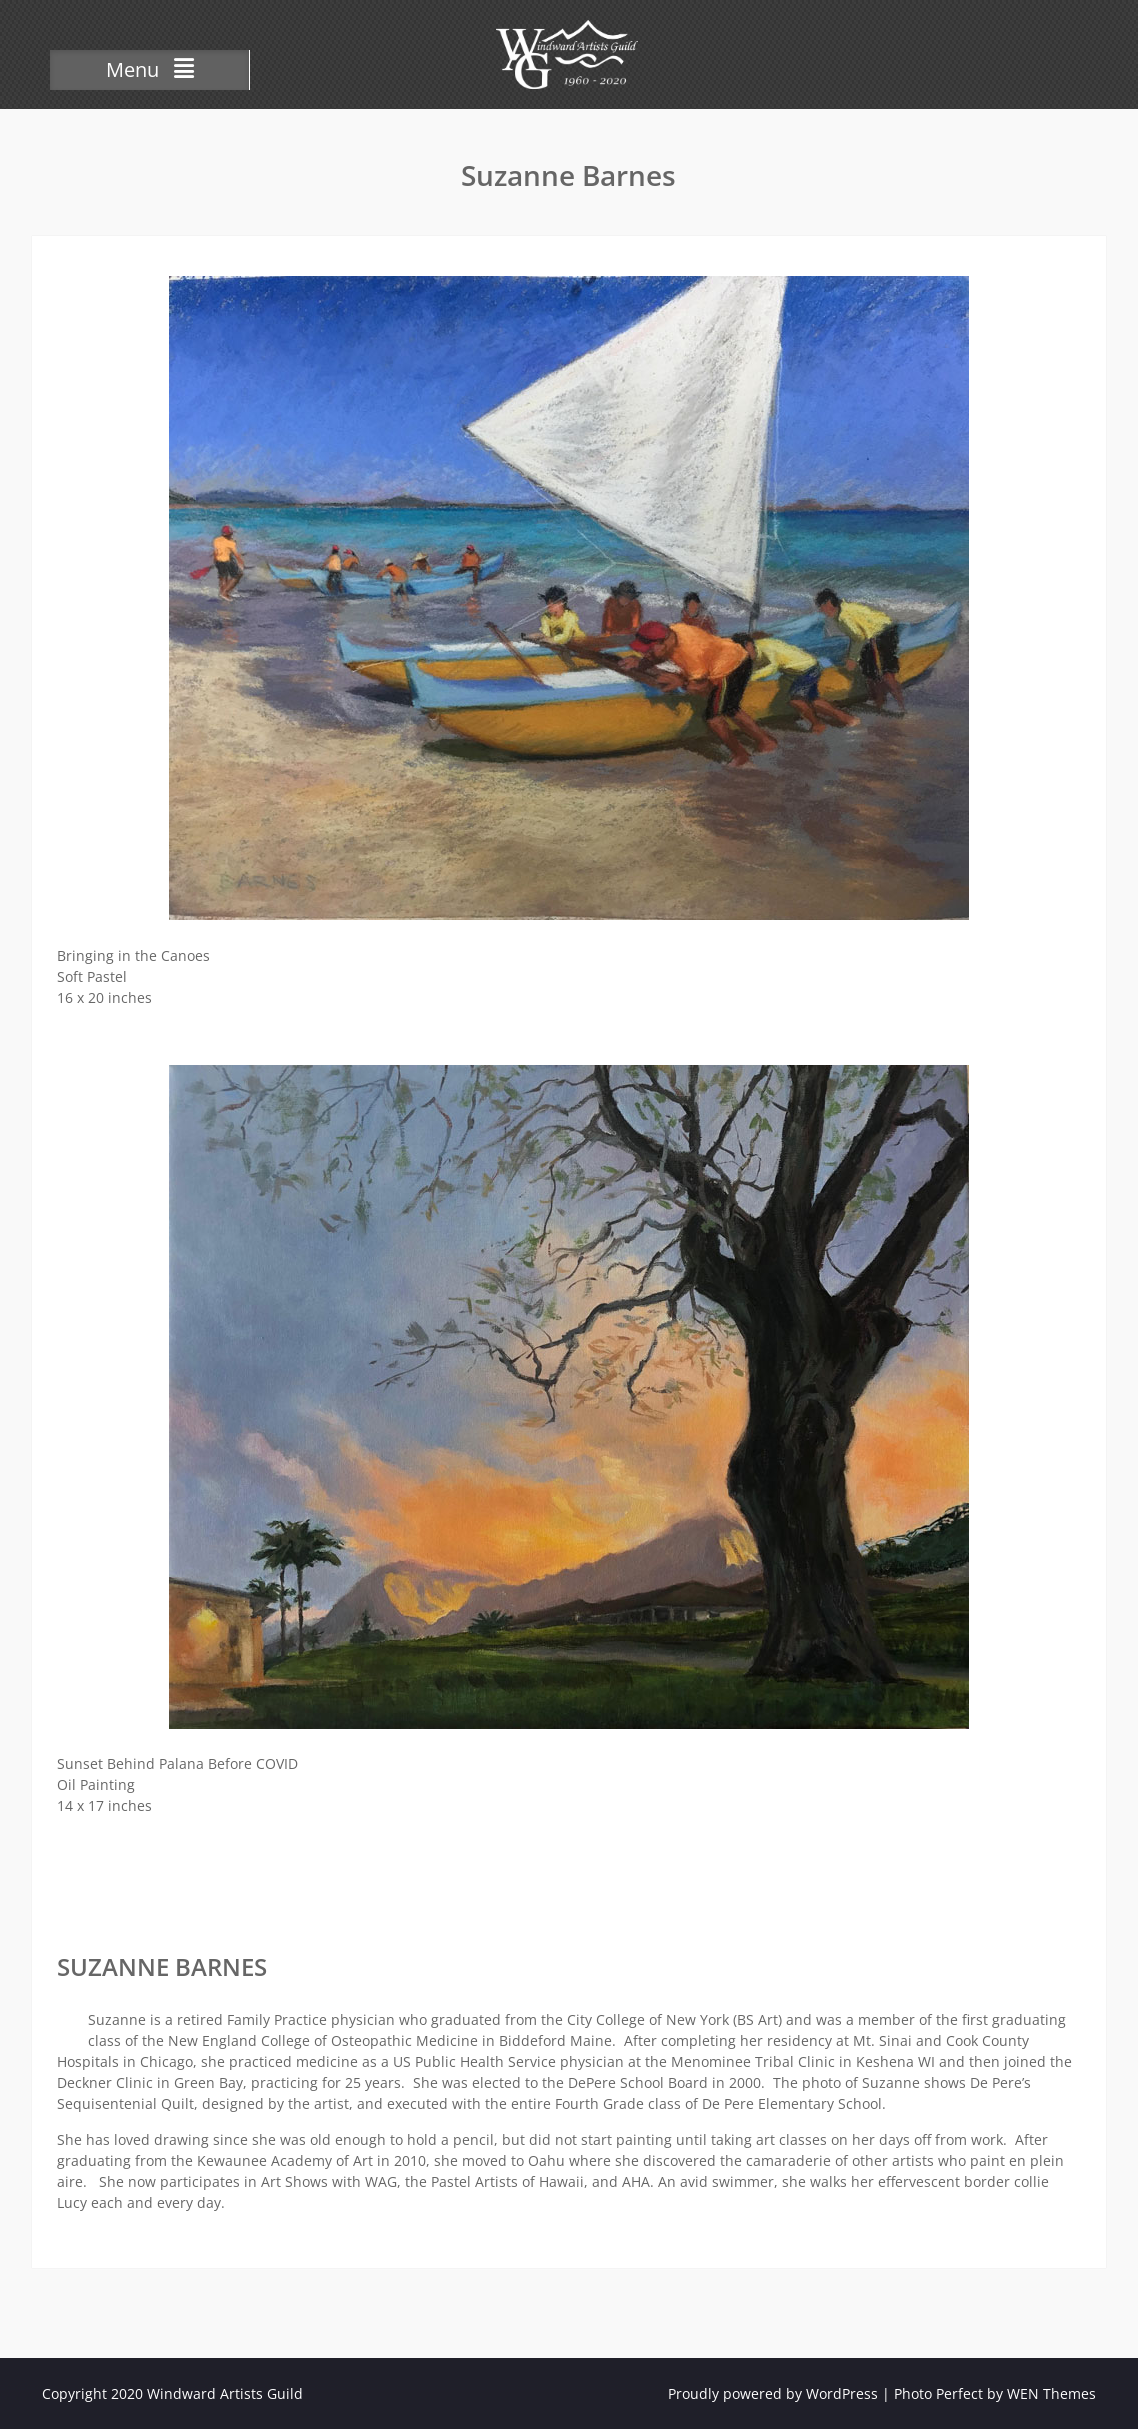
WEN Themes (1051, 2393)
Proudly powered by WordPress (773, 2393)
